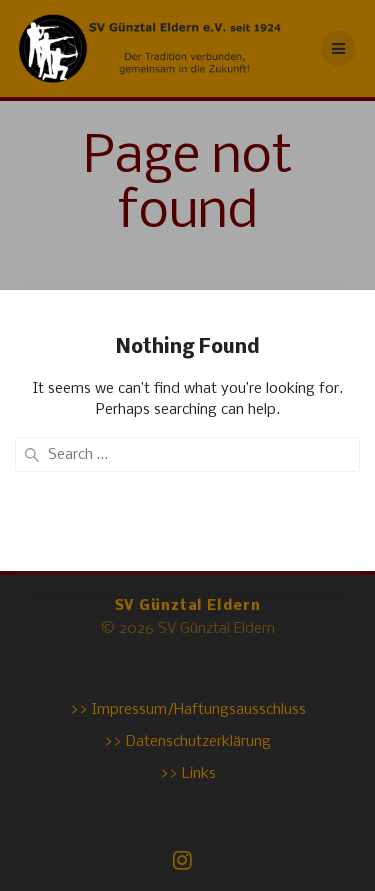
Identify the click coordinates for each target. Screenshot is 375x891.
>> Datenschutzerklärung (187, 742)
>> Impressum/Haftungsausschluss (188, 710)
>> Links (188, 774)
